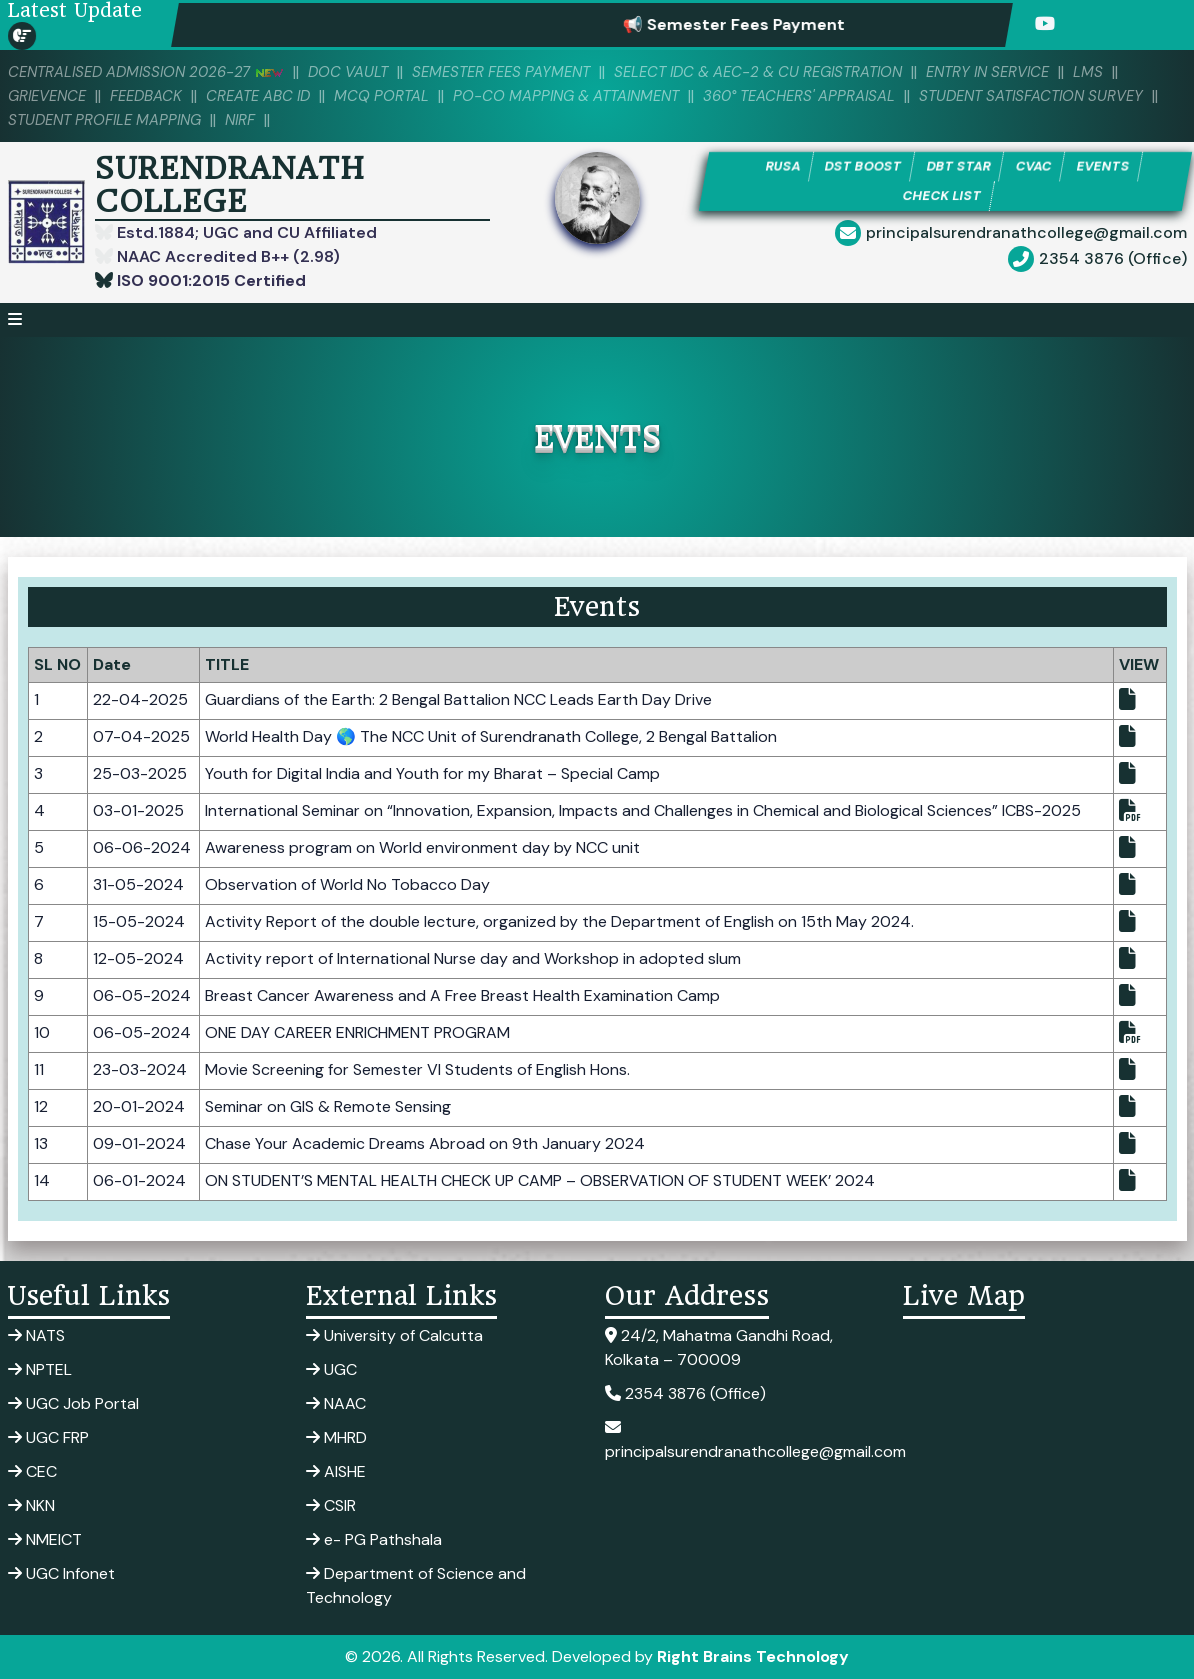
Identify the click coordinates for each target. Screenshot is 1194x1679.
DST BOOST (864, 166)
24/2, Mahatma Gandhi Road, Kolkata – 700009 (719, 1347)
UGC (331, 1369)
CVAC (1033, 166)
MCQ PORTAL (383, 96)
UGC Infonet (61, 1573)
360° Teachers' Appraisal (803, 96)
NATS (36, 1335)
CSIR (331, 1505)
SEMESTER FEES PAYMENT (504, 72)
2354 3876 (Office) (1113, 259)
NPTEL (40, 1369)
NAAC (336, 1403)
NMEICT (45, 1539)
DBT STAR (959, 166)
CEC (32, 1471)
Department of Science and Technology (416, 1585)
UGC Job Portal (73, 1403)
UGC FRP (48, 1437)
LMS (1096, 72)
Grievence (47, 96)
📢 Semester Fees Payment (752, 24)
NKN (31, 1505)
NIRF (242, 120)
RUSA (783, 166)
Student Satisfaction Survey (1037, 96)
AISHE (336, 1471)
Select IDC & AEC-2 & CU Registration (762, 72)
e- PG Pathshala (374, 1539)
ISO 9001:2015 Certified (209, 280)
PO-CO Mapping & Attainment (569, 96)
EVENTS (1102, 166)
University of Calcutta (394, 1335)
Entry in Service (994, 72)
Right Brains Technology (753, 1656)
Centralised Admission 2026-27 (147, 72)
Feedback (147, 96)
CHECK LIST (942, 195)
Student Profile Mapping (105, 120)
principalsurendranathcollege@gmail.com (1026, 233)
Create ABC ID (259, 96)
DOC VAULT (351, 72)
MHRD (336, 1437)
